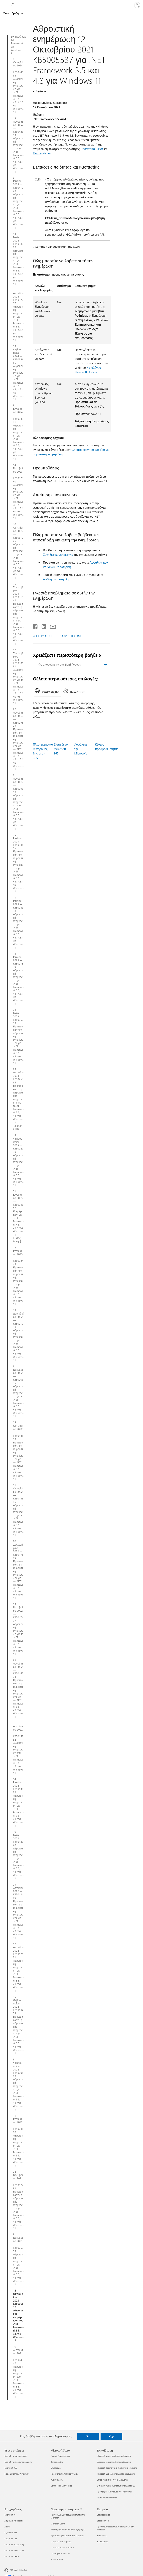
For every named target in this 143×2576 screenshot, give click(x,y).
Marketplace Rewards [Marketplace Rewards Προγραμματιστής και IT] (60, 2553)
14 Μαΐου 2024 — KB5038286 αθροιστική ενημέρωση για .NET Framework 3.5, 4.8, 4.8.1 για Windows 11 (18, 259)
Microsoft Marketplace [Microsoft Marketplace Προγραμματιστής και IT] (61, 2541)
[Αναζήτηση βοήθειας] (13, 5)
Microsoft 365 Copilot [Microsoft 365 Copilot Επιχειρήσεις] (14, 2550)
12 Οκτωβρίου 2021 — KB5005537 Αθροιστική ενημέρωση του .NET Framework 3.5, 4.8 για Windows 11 (18, 2315)
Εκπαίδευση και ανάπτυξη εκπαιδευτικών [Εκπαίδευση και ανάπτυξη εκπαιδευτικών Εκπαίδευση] (116, 2485)
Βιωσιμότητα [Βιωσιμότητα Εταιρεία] (102, 2541)
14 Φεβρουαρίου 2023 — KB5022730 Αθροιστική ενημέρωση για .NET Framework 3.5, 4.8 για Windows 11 (18, 1160)
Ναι (88, 2436)
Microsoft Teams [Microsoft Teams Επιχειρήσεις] (12, 2556)
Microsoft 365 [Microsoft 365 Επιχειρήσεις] (10, 2538)
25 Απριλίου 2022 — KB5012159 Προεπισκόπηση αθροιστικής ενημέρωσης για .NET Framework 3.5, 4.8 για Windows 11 (18, 1911)
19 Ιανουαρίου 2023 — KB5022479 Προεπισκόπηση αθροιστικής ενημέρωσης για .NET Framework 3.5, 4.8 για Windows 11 (18, 1276)
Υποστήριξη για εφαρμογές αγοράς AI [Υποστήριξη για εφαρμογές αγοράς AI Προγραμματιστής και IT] (68, 2529)
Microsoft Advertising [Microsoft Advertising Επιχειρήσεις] (14, 2544)
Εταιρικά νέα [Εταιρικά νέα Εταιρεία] (103, 2520)
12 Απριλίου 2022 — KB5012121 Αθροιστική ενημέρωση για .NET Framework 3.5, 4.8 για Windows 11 (18, 1967)
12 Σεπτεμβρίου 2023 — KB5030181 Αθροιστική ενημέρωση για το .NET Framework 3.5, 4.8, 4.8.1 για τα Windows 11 (18, 676)
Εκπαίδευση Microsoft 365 (61, 748)
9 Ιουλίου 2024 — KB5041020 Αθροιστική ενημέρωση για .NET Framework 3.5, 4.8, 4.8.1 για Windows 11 (18, 202)
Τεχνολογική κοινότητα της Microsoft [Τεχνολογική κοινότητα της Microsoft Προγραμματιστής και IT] (67, 2535)
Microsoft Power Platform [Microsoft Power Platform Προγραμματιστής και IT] (62, 2547)
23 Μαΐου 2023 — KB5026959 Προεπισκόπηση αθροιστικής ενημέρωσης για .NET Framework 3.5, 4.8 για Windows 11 (18, 1036)
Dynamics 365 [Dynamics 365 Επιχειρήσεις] (10, 2532)
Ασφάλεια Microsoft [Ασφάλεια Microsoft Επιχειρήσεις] (13, 2520)
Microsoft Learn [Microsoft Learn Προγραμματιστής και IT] (58, 2523)
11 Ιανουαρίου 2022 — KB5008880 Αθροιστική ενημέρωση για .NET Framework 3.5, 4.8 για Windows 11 (18, 2140)
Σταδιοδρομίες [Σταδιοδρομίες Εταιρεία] (103, 2514)
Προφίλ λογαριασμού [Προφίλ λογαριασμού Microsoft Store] (60, 2456)
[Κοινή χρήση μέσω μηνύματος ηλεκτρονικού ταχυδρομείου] (51, 625)
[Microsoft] (71, 3)
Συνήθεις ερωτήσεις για (58, 555)
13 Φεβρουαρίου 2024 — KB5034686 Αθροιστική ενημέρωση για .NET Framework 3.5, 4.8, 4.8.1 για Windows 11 (18, 372)
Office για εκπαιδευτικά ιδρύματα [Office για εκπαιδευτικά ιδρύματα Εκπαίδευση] (112, 2479)
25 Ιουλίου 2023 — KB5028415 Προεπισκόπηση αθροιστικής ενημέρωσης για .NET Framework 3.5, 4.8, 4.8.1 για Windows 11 (18, 863)
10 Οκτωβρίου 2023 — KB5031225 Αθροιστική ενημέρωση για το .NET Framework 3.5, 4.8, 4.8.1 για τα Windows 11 (18, 551)
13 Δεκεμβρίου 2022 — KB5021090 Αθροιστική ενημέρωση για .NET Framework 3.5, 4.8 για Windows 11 (18, 1335)
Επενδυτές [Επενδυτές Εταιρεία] (101, 2535)
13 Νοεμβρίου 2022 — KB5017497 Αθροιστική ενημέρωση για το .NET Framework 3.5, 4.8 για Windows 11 (18, 1629)
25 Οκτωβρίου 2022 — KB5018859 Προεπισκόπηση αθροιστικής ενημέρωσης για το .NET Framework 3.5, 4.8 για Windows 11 (18, 1451)
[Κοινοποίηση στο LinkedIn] (42, 625)
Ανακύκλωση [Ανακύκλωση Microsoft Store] (57, 2479)
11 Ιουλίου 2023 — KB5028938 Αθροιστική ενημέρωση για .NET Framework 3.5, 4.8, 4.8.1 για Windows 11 (18, 922)
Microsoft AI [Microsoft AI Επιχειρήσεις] (9, 2514)
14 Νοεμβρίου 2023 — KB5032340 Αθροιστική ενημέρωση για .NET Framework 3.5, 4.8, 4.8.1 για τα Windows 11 (18, 491)
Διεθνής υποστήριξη (56, 579)
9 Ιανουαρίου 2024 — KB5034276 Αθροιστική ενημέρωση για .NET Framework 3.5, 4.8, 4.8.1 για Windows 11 (18, 432)
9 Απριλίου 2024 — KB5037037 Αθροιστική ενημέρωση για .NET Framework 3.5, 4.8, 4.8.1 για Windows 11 (18, 315)
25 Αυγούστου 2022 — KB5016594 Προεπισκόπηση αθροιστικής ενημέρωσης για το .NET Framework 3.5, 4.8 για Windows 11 (18, 1688)
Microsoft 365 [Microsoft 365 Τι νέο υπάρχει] (10, 2467)
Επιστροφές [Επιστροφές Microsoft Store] (56, 2467)
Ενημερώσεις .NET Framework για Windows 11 (17, 45)
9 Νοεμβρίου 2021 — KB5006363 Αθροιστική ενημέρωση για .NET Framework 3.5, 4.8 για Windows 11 (18, 2259)
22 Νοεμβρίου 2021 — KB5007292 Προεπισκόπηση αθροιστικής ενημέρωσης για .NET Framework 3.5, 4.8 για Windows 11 (18, 2200)
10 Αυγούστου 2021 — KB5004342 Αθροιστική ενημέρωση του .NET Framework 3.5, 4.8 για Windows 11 (18, 2371)
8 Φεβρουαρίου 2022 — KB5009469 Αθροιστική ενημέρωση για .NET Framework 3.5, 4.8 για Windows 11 (18, 2084)
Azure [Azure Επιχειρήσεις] (7, 2526)
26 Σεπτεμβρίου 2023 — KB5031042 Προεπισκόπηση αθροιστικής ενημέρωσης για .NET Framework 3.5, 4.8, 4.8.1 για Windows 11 (18, 613)
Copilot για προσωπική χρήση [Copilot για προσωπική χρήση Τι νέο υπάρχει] (18, 2461)
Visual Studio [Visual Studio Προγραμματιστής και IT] (57, 2559)
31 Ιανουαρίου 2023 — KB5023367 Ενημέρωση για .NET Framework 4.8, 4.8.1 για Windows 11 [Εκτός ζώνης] (18, 1216)
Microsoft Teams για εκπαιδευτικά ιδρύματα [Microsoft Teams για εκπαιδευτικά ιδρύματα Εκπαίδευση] (117, 2467)
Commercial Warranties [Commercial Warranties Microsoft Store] (61, 2485)
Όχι (111, 2436)
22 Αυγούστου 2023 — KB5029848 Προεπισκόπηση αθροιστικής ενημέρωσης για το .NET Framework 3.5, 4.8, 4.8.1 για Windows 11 (18, 739)
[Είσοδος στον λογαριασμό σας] (137, 5)
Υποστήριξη (11, 13)
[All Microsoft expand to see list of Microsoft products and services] (4, 5)
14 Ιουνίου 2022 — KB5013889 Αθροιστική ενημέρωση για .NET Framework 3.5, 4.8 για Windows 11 (18, 1802)
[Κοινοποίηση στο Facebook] (35, 625)
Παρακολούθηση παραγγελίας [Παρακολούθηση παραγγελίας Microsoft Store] (64, 2473)
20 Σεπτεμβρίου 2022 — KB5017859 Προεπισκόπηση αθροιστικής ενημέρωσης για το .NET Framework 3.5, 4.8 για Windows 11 (18, 1570)
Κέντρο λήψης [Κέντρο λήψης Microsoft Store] (57, 2461)
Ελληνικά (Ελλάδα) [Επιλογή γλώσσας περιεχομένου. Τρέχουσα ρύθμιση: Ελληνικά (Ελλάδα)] (18, 2570)
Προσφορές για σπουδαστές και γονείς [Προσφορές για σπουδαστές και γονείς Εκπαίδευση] (114, 2491)
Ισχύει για (41, 91)
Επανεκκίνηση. (42, 153)
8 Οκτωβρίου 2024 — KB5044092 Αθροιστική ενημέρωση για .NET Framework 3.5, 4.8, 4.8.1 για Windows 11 (18, 85)
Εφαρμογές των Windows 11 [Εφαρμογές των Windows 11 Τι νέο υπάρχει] (17, 2473)
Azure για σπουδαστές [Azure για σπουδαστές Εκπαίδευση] (107, 2497)
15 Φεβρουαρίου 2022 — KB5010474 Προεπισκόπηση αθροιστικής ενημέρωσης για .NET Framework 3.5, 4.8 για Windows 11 (18, 2025)
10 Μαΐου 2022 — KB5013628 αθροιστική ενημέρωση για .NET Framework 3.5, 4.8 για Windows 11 (18, 1855)
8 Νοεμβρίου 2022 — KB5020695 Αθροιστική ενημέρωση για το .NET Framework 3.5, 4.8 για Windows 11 (18, 1391)
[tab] (47, 691)
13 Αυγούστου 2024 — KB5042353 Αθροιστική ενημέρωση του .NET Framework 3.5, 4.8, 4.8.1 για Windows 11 (18, 145)
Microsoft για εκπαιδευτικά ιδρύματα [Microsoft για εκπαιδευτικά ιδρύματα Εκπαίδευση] (114, 2456)
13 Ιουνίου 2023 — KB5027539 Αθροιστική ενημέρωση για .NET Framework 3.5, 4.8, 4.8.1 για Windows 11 (18, 978)
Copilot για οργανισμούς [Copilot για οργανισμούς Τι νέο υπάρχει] (15, 2456)
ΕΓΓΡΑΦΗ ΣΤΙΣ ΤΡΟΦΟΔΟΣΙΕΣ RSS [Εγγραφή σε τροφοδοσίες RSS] (58, 635)
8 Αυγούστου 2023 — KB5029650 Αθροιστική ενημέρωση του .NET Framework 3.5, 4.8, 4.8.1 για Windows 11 (18, 802)
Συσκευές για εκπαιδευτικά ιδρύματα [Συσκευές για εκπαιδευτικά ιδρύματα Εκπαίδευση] (114, 2461)
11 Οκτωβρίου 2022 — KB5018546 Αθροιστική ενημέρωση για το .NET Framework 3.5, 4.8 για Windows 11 (18, 1510)
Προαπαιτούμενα (91, 149)
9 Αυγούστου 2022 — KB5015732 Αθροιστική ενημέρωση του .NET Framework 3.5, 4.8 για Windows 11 (18, 1748)
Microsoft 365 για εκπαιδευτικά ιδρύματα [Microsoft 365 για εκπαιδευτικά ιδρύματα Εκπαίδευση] (116, 2473)
